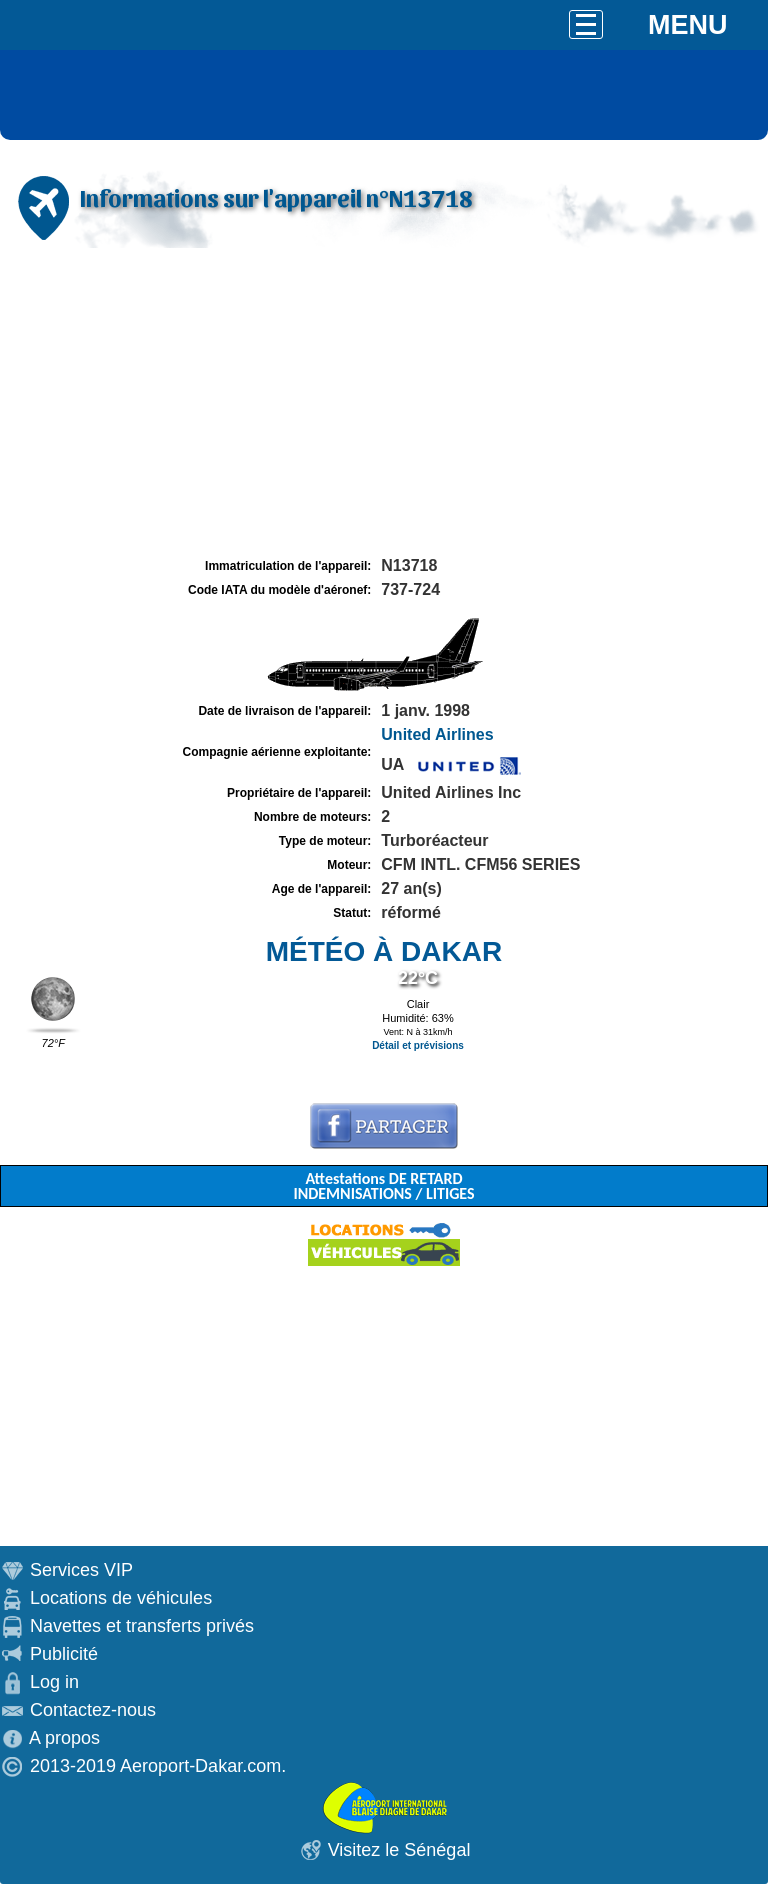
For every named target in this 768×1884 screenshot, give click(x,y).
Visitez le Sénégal (399, 1850)
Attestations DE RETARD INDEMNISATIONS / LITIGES (383, 1186)
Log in (54, 1682)
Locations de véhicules (121, 1598)
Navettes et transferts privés (142, 1626)
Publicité (64, 1654)
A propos (64, 1738)
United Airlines (437, 734)
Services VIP (81, 1570)
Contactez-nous (93, 1710)
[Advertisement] (384, 403)
